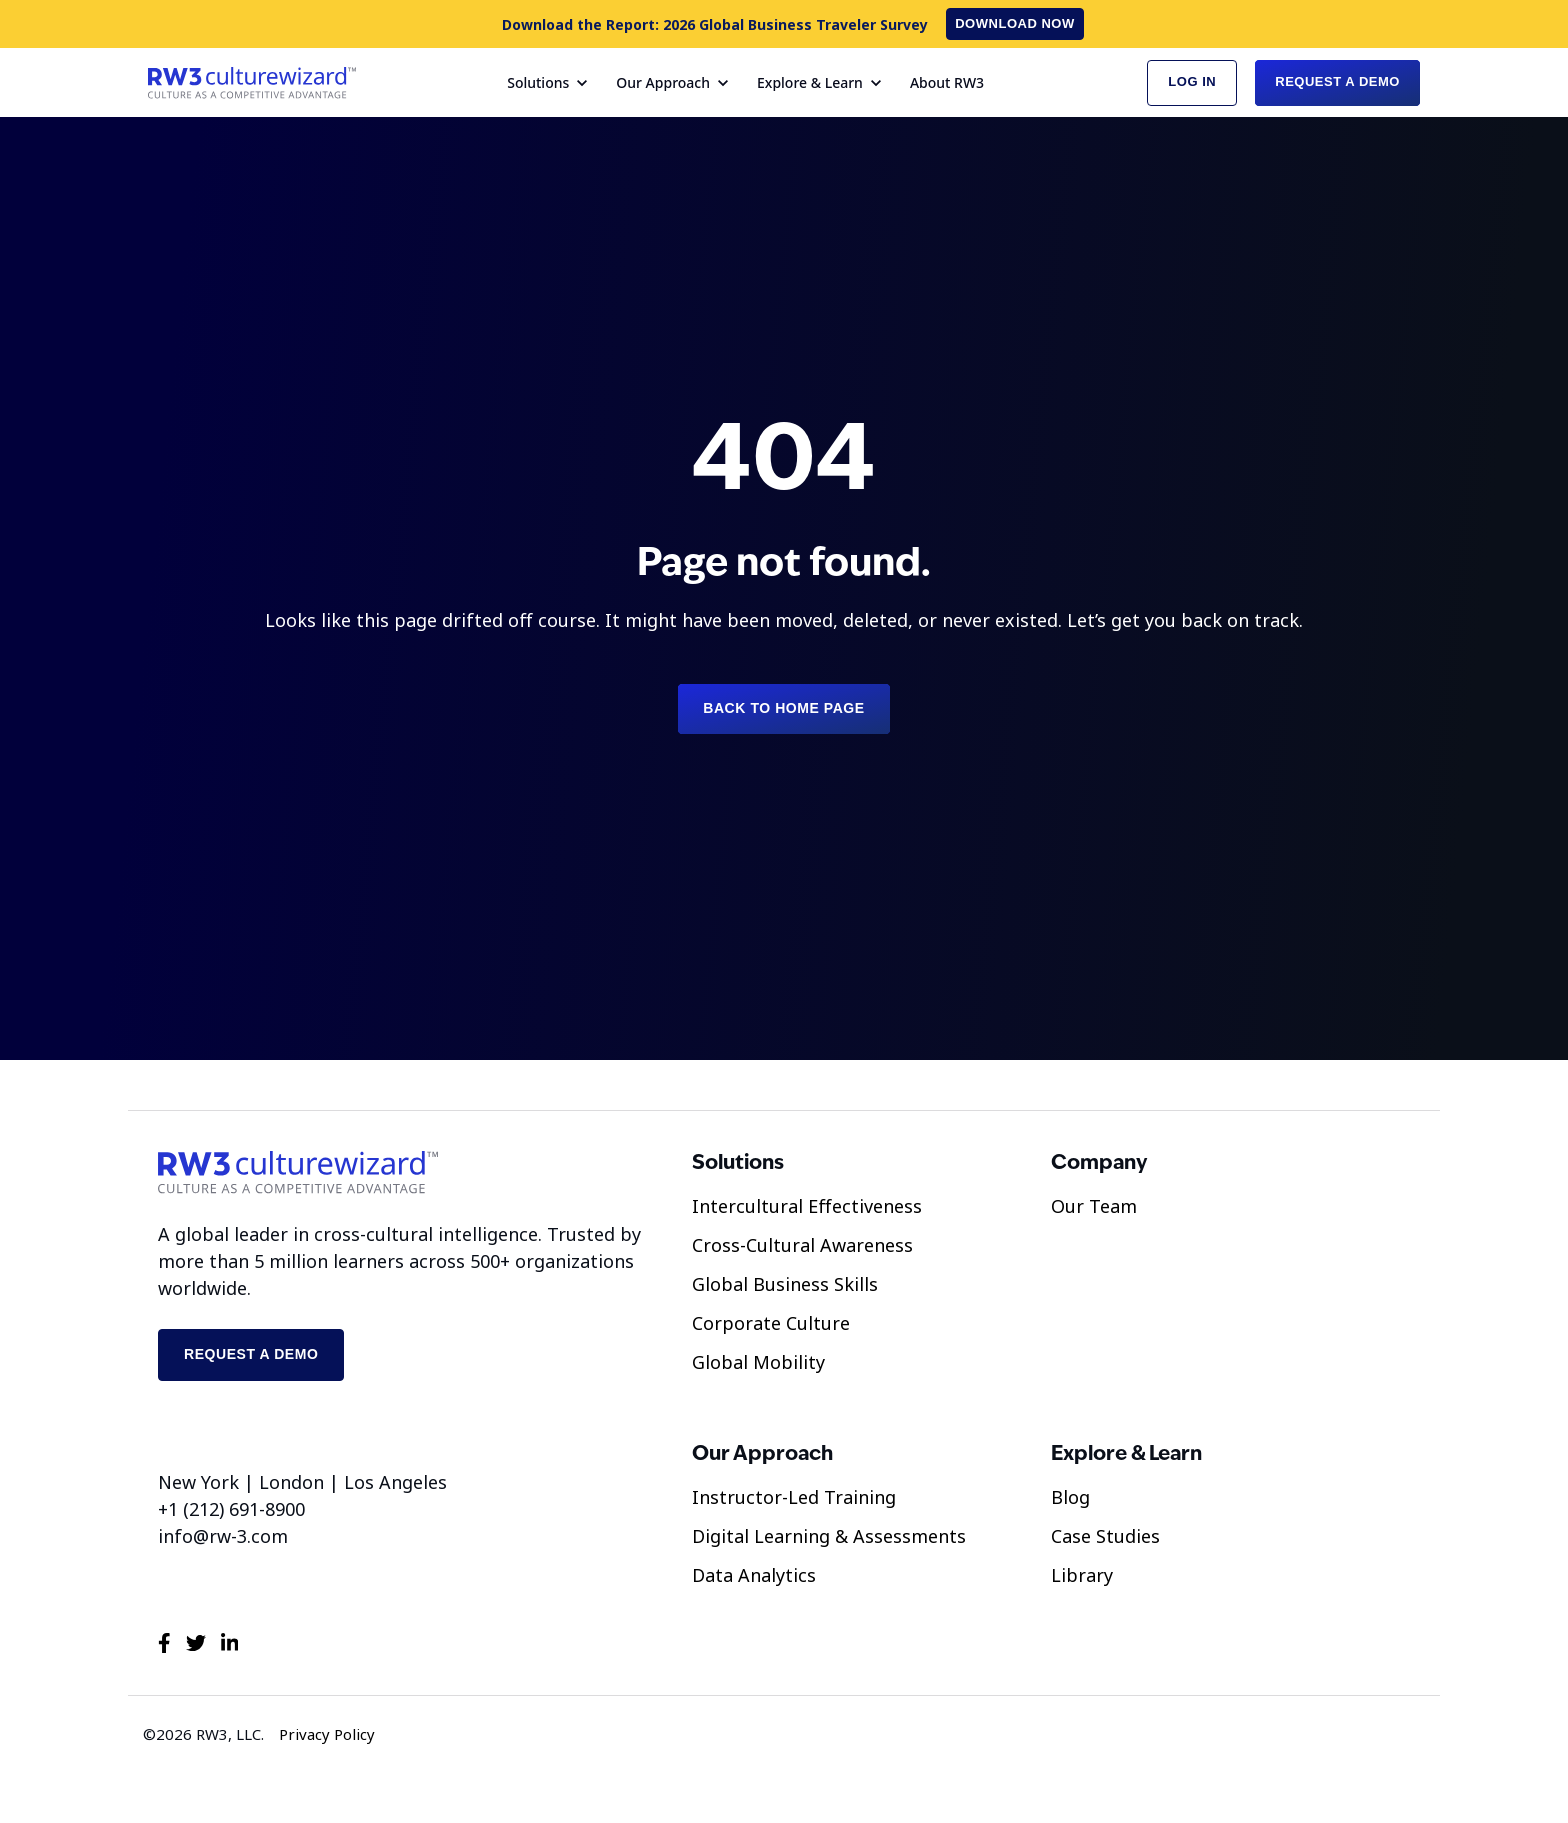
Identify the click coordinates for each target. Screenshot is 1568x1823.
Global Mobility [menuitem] (758, 1362)
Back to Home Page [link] (783, 708)
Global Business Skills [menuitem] (785, 1284)
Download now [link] (1015, 23)
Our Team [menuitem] (1094, 1206)
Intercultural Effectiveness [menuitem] (807, 1206)
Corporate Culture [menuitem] (771, 1323)
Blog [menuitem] (1070, 1497)
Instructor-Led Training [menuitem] (794, 1497)
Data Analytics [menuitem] (754, 1575)
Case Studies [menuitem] (1105, 1536)
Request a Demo (1337, 81)
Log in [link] (1192, 81)
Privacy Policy (327, 1734)
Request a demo (251, 1354)
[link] (252, 80)
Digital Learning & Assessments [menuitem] (829, 1536)
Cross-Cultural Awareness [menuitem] (802, 1245)
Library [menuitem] (1082, 1575)
